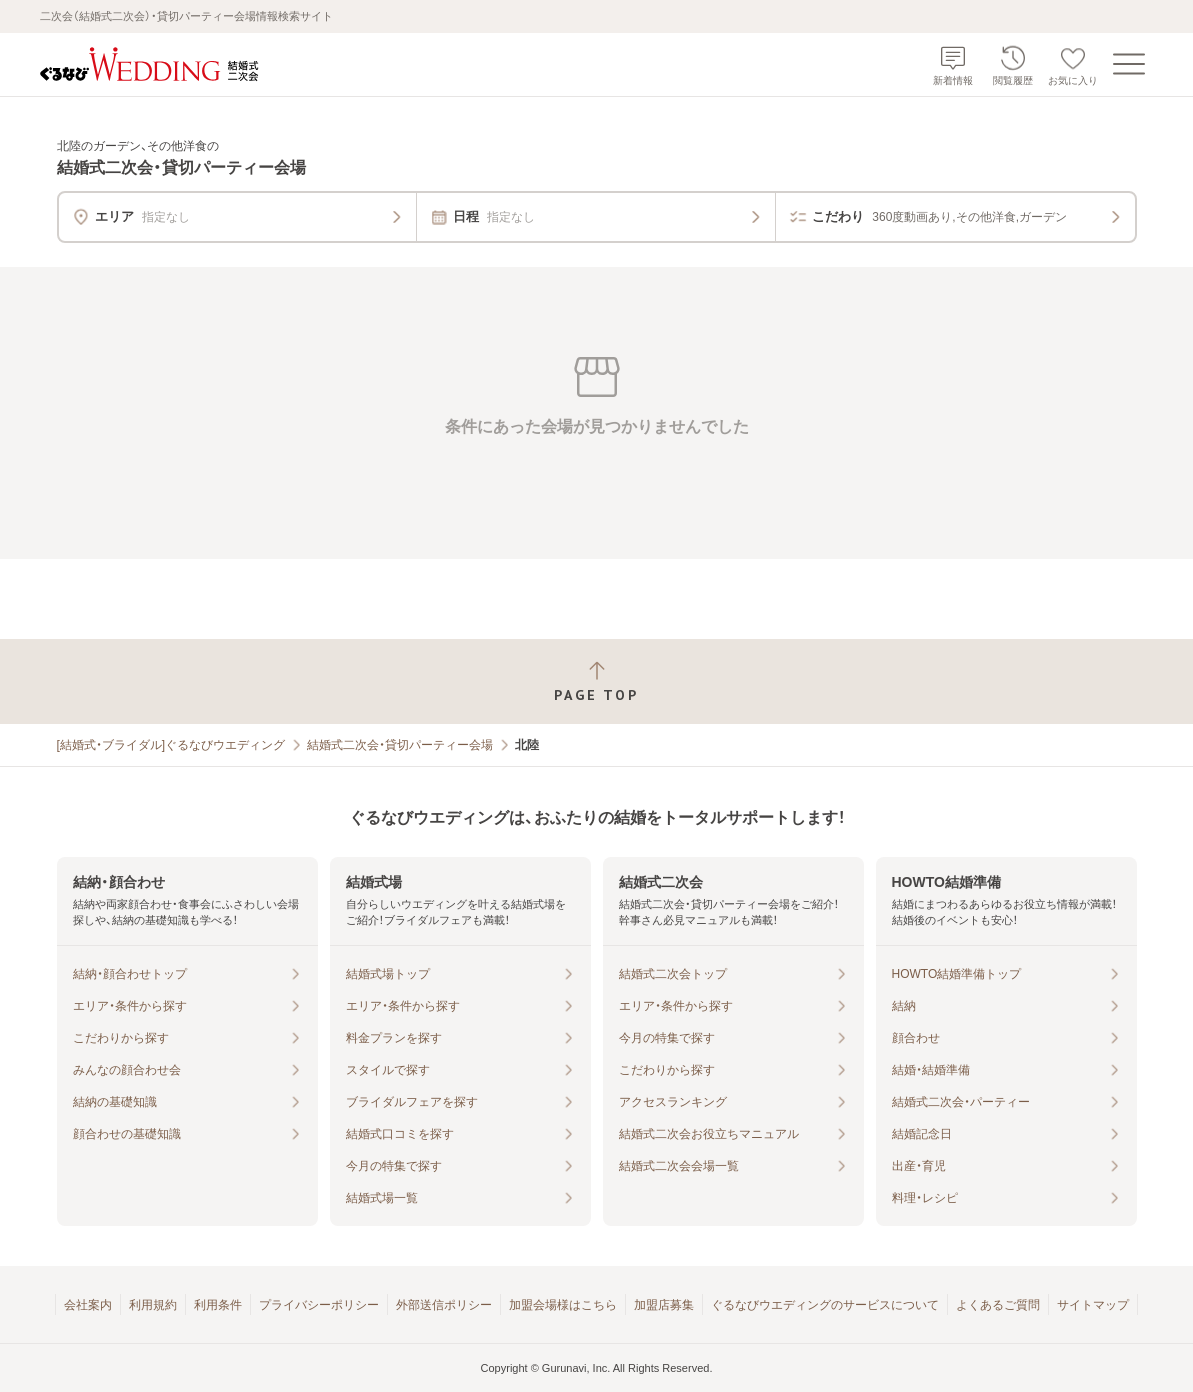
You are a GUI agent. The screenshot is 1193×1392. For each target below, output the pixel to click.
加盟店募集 (664, 1305)
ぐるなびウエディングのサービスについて (825, 1305)
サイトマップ (1093, 1305)
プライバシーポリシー (319, 1305)
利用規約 (153, 1305)
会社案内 (88, 1305)
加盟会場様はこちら (563, 1305)
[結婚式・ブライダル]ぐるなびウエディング (171, 745)
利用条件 (218, 1305)
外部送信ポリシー (444, 1305)
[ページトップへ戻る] (596, 681)
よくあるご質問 (998, 1305)
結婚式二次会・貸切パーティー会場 (400, 745)
